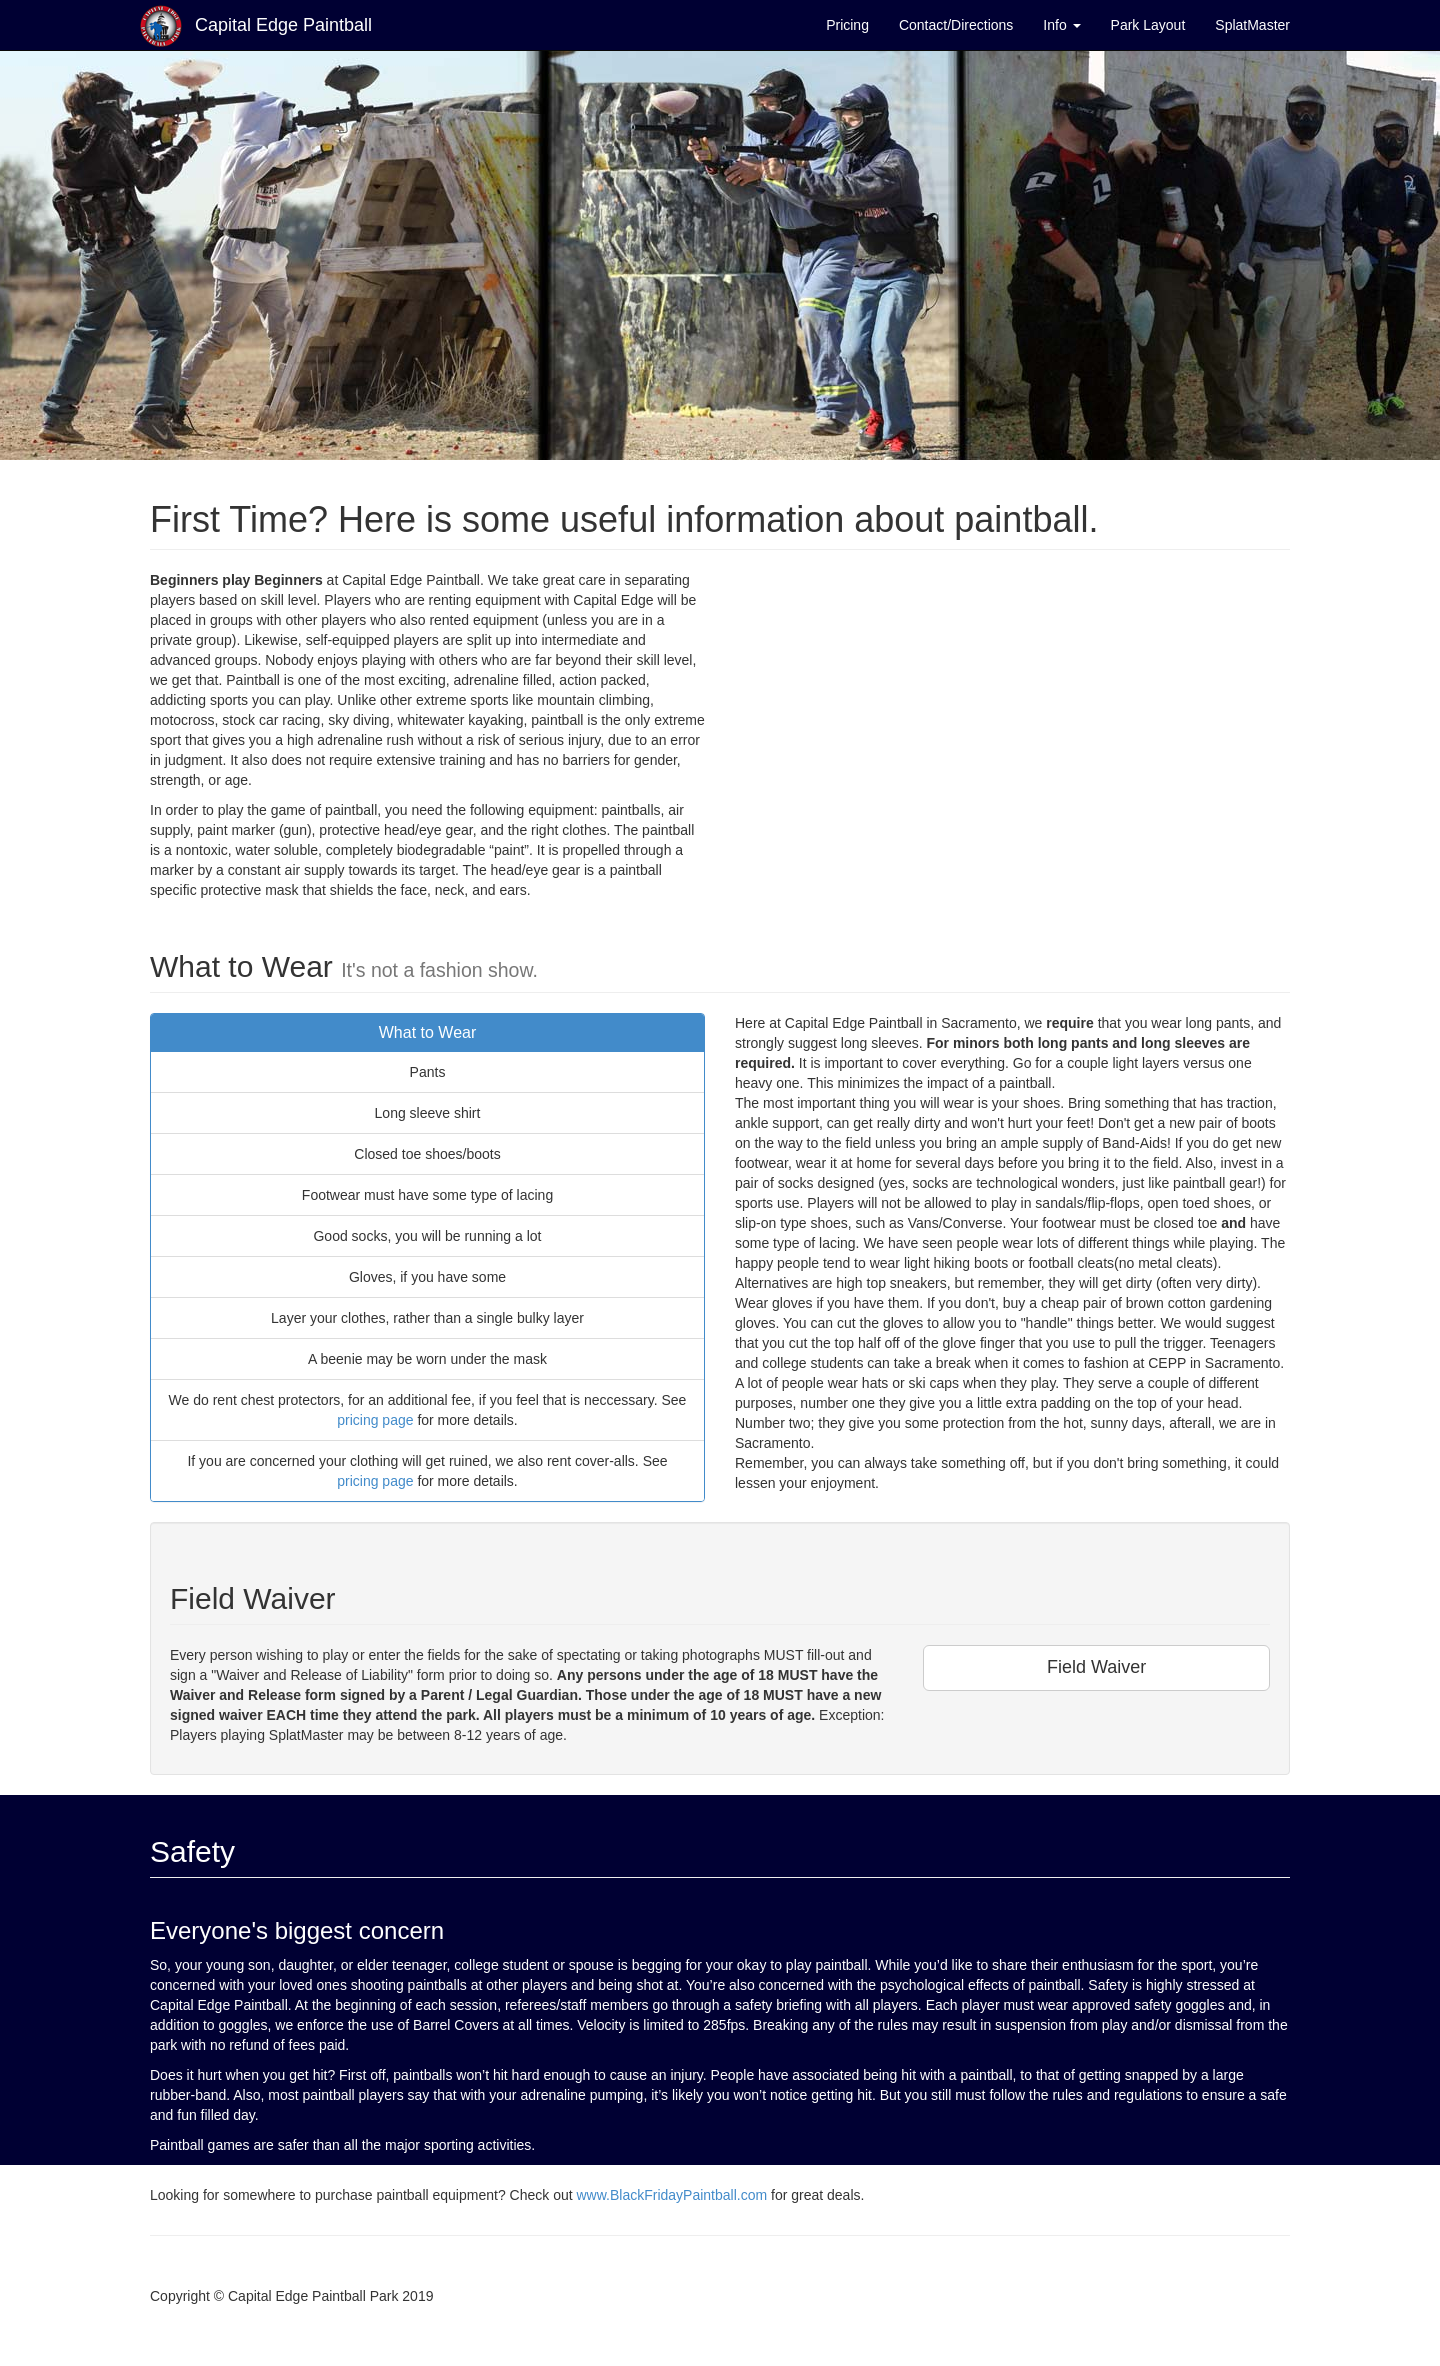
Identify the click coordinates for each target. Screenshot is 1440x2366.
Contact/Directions (956, 25)
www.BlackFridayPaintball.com (671, 2195)
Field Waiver (1096, 1667)
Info (1061, 25)
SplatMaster (1252, 25)
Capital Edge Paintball (256, 26)
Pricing (847, 25)
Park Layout (1148, 25)
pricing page (375, 1420)
